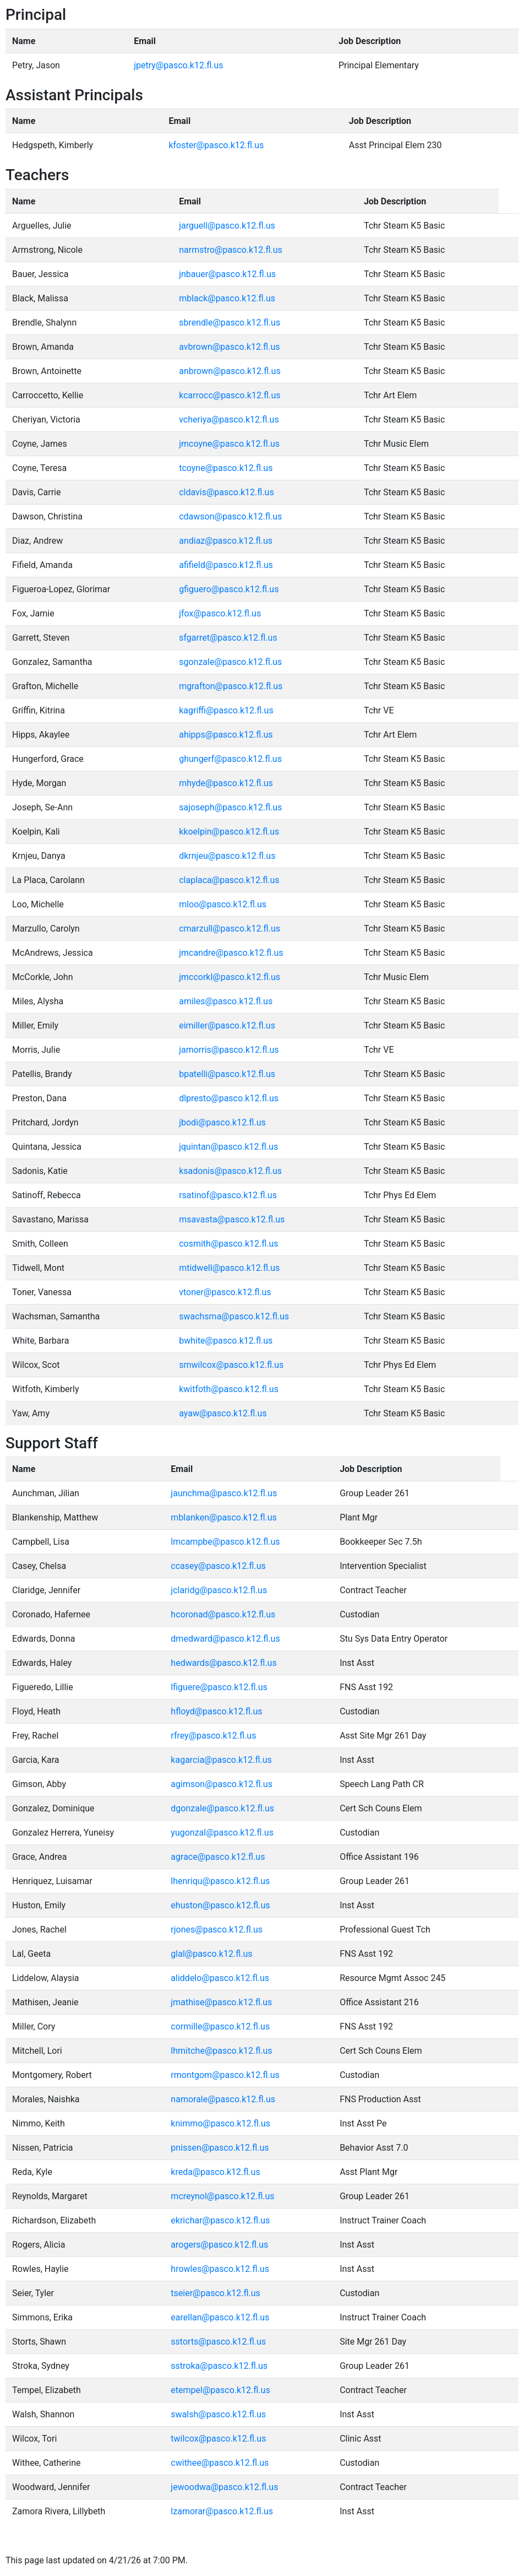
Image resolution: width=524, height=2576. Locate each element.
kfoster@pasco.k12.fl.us (216, 145)
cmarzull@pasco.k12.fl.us (229, 928)
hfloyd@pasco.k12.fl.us (216, 1711)
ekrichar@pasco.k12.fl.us (220, 2220)
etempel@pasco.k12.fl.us (220, 2390)
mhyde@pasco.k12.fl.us (226, 783)
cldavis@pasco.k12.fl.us (226, 492)
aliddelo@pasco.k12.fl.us (220, 1978)
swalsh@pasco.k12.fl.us (218, 2414)
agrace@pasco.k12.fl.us (218, 1857)
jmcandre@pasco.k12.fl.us (231, 953)
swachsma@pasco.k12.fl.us (234, 1316)
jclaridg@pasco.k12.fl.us (219, 1590)
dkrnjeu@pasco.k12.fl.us (227, 856)
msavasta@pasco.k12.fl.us (232, 1219)
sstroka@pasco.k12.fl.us (219, 2366)
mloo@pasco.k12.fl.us (222, 904)
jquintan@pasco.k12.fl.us (228, 1146)
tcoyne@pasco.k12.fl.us (225, 468)
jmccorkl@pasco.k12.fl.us (229, 977)
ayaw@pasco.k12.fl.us (223, 1413)
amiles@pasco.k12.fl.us (225, 1001)
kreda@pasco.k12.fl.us (215, 2172)
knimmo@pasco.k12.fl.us (220, 2123)
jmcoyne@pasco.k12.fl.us (229, 444)
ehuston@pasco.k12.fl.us (220, 1905)
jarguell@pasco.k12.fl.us (227, 225)
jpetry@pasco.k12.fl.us (178, 65)
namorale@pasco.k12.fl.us (223, 2099)
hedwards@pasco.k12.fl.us (223, 1663)
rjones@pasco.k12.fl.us (217, 1929)
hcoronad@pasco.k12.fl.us (223, 1614)
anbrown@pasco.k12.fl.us (230, 371)
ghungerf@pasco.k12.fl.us (230, 759)
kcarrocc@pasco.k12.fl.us (229, 395)
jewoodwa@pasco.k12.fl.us (224, 2487)
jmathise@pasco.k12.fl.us (221, 2002)
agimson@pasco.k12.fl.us (221, 1784)
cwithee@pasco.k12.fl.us (220, 2463)
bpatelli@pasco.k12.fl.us (227, 1074)
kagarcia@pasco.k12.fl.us (221, 1760)
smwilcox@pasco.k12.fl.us (231, 1365)
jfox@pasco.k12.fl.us (220, 613)
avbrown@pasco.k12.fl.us (229, 347)
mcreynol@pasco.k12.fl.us (222, 2196)
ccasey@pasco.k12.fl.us (218, 1566)
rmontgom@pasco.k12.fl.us (225, 2075)
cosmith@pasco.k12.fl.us (228, 1243)
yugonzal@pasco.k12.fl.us (222, 1832)
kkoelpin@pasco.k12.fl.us (229, 831)
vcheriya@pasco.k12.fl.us (229, 419)
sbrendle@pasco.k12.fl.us (229, 322)
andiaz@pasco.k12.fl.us (225, 540)
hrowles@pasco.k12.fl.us (220, 2269)
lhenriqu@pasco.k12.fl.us (220, 1881)
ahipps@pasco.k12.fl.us (225, 734)
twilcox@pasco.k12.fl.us (218, 2438)
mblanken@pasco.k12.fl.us (223, 1517)
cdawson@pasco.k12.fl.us (230, 516)
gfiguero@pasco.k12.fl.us (229, 589)
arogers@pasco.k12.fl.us (219, 2244)
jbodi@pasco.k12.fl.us (222, 1122)
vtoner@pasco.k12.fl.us (225, 1292)
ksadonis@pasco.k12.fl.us (230, 1171)
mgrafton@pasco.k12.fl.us (230, 686)
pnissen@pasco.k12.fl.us (220, 2147)
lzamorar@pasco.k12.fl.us (222, 2511)
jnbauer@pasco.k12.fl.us (227, 274)
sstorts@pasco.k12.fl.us (218, 2341)
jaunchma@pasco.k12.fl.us (224, 1493)
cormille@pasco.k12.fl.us (220, 2026)
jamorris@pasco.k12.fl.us (229, 1050)
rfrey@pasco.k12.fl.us (213, 1735)
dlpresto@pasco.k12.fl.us (229, 1098)
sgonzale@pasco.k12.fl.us (230, 662)
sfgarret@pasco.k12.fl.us (228, 637)
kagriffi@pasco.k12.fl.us (226, 710)
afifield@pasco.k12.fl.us (226, 565)
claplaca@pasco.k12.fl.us (229, 880)
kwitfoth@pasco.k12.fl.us (229, 1389)
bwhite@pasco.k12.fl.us (225, 1340)
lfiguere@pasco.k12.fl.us (219, 1687)
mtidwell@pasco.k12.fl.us (229, 1268)
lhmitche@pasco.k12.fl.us (221, 2050)
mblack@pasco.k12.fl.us (227, 298)
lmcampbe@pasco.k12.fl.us (225, 1541)
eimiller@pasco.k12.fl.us (227, 1025)
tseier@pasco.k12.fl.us (215, 2293)
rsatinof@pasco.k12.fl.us (228, 1195)
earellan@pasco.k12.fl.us (220, 2317)
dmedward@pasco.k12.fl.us (225, 1638)
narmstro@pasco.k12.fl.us (230, 250)
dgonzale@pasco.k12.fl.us (222, 1808)
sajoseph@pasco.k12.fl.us (230, 807)
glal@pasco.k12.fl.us (211, 1954)
